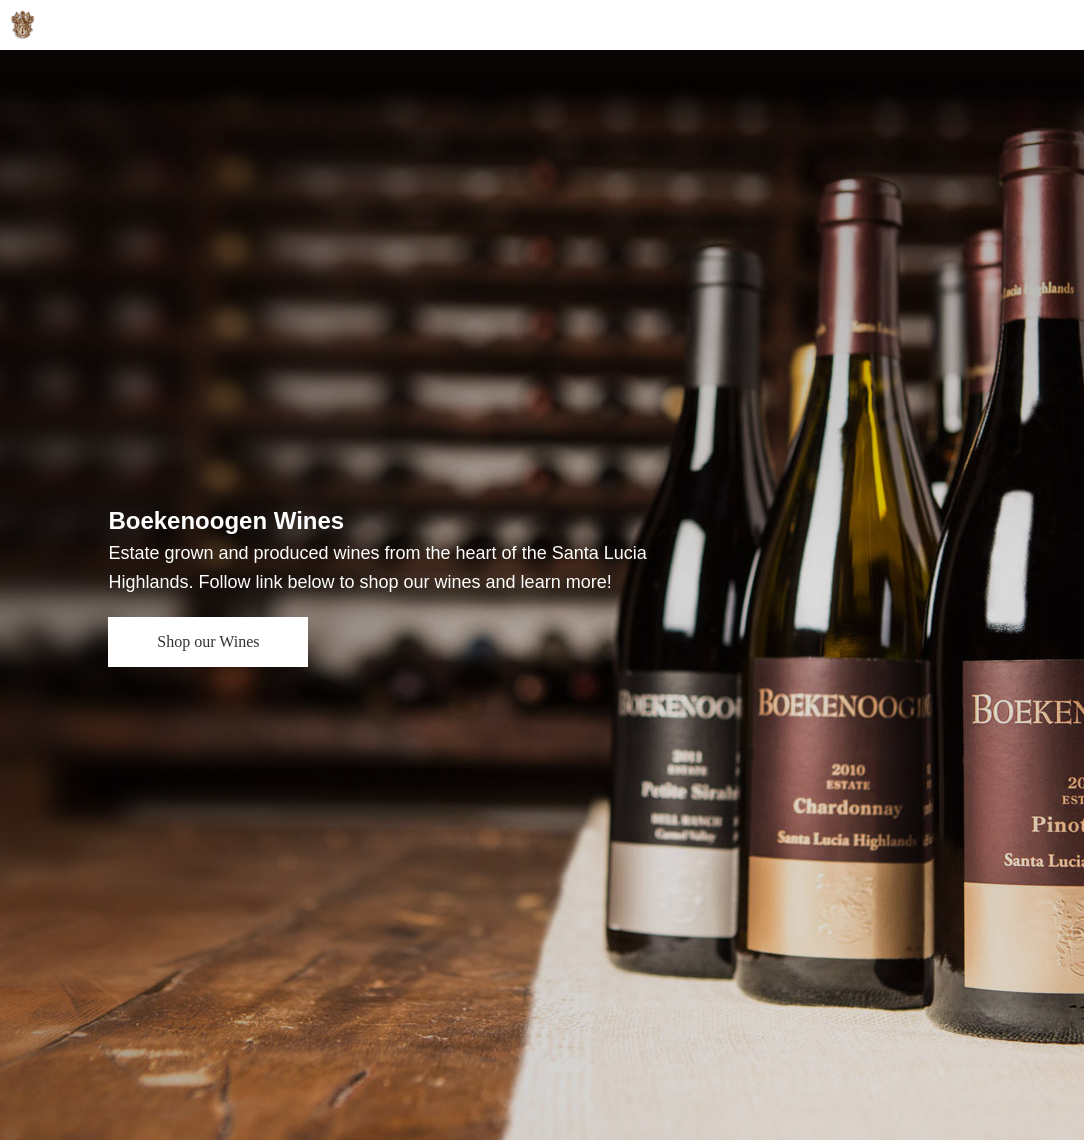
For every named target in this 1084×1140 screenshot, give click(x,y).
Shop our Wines (208, 641)
